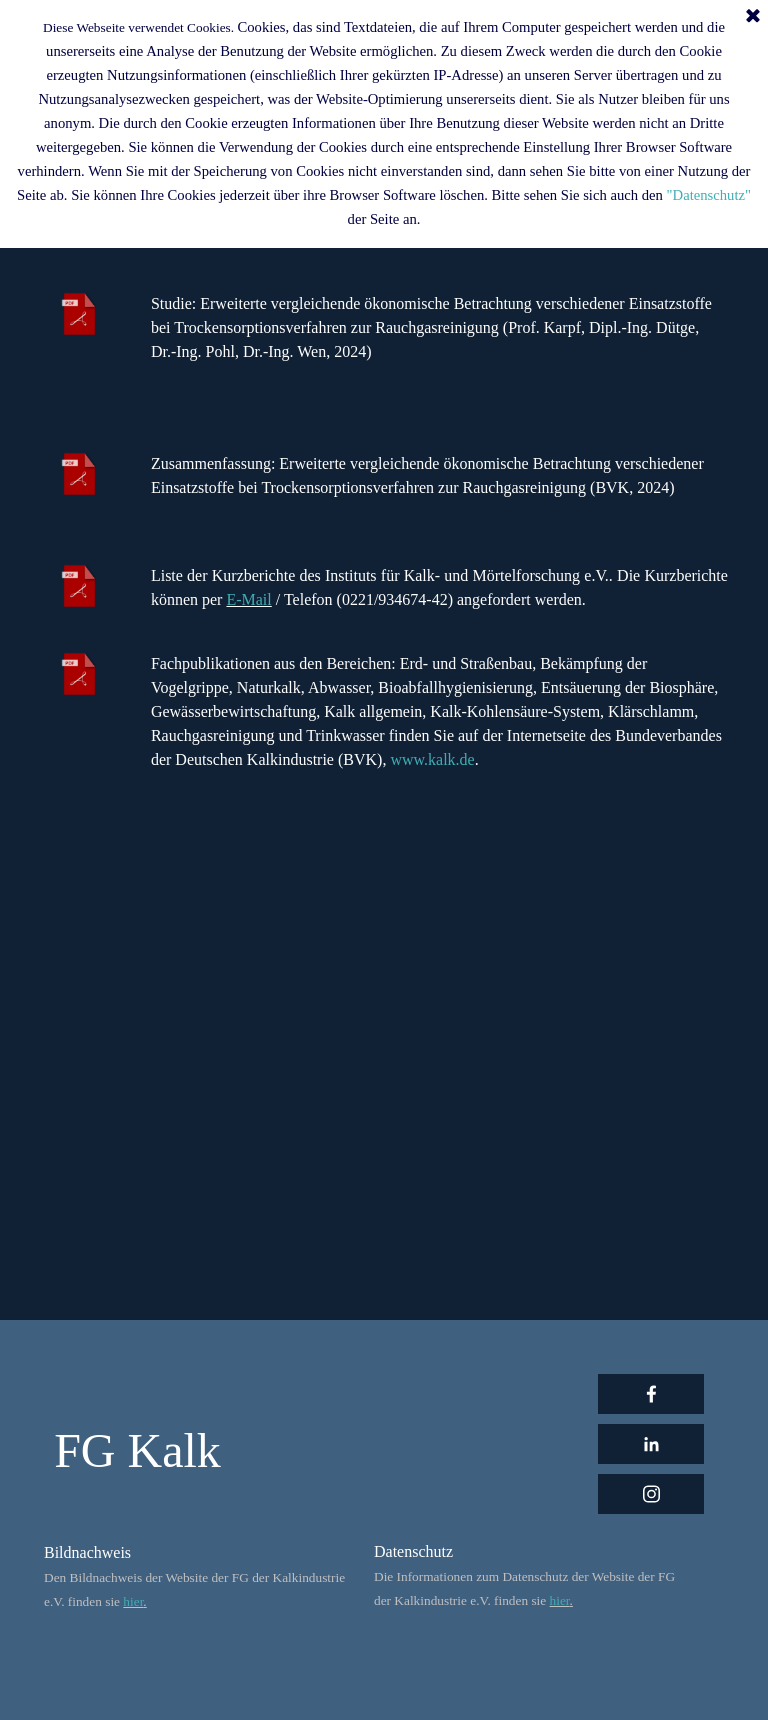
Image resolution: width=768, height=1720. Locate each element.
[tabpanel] (439, 352)
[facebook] (651, 1394)
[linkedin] (651, 1444)
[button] (274, 599)
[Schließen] (753, 17)
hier (133, 1601)
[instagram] (651, 1494)
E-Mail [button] (248, 599)
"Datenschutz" (709, 195)
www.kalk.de (432, 759)
